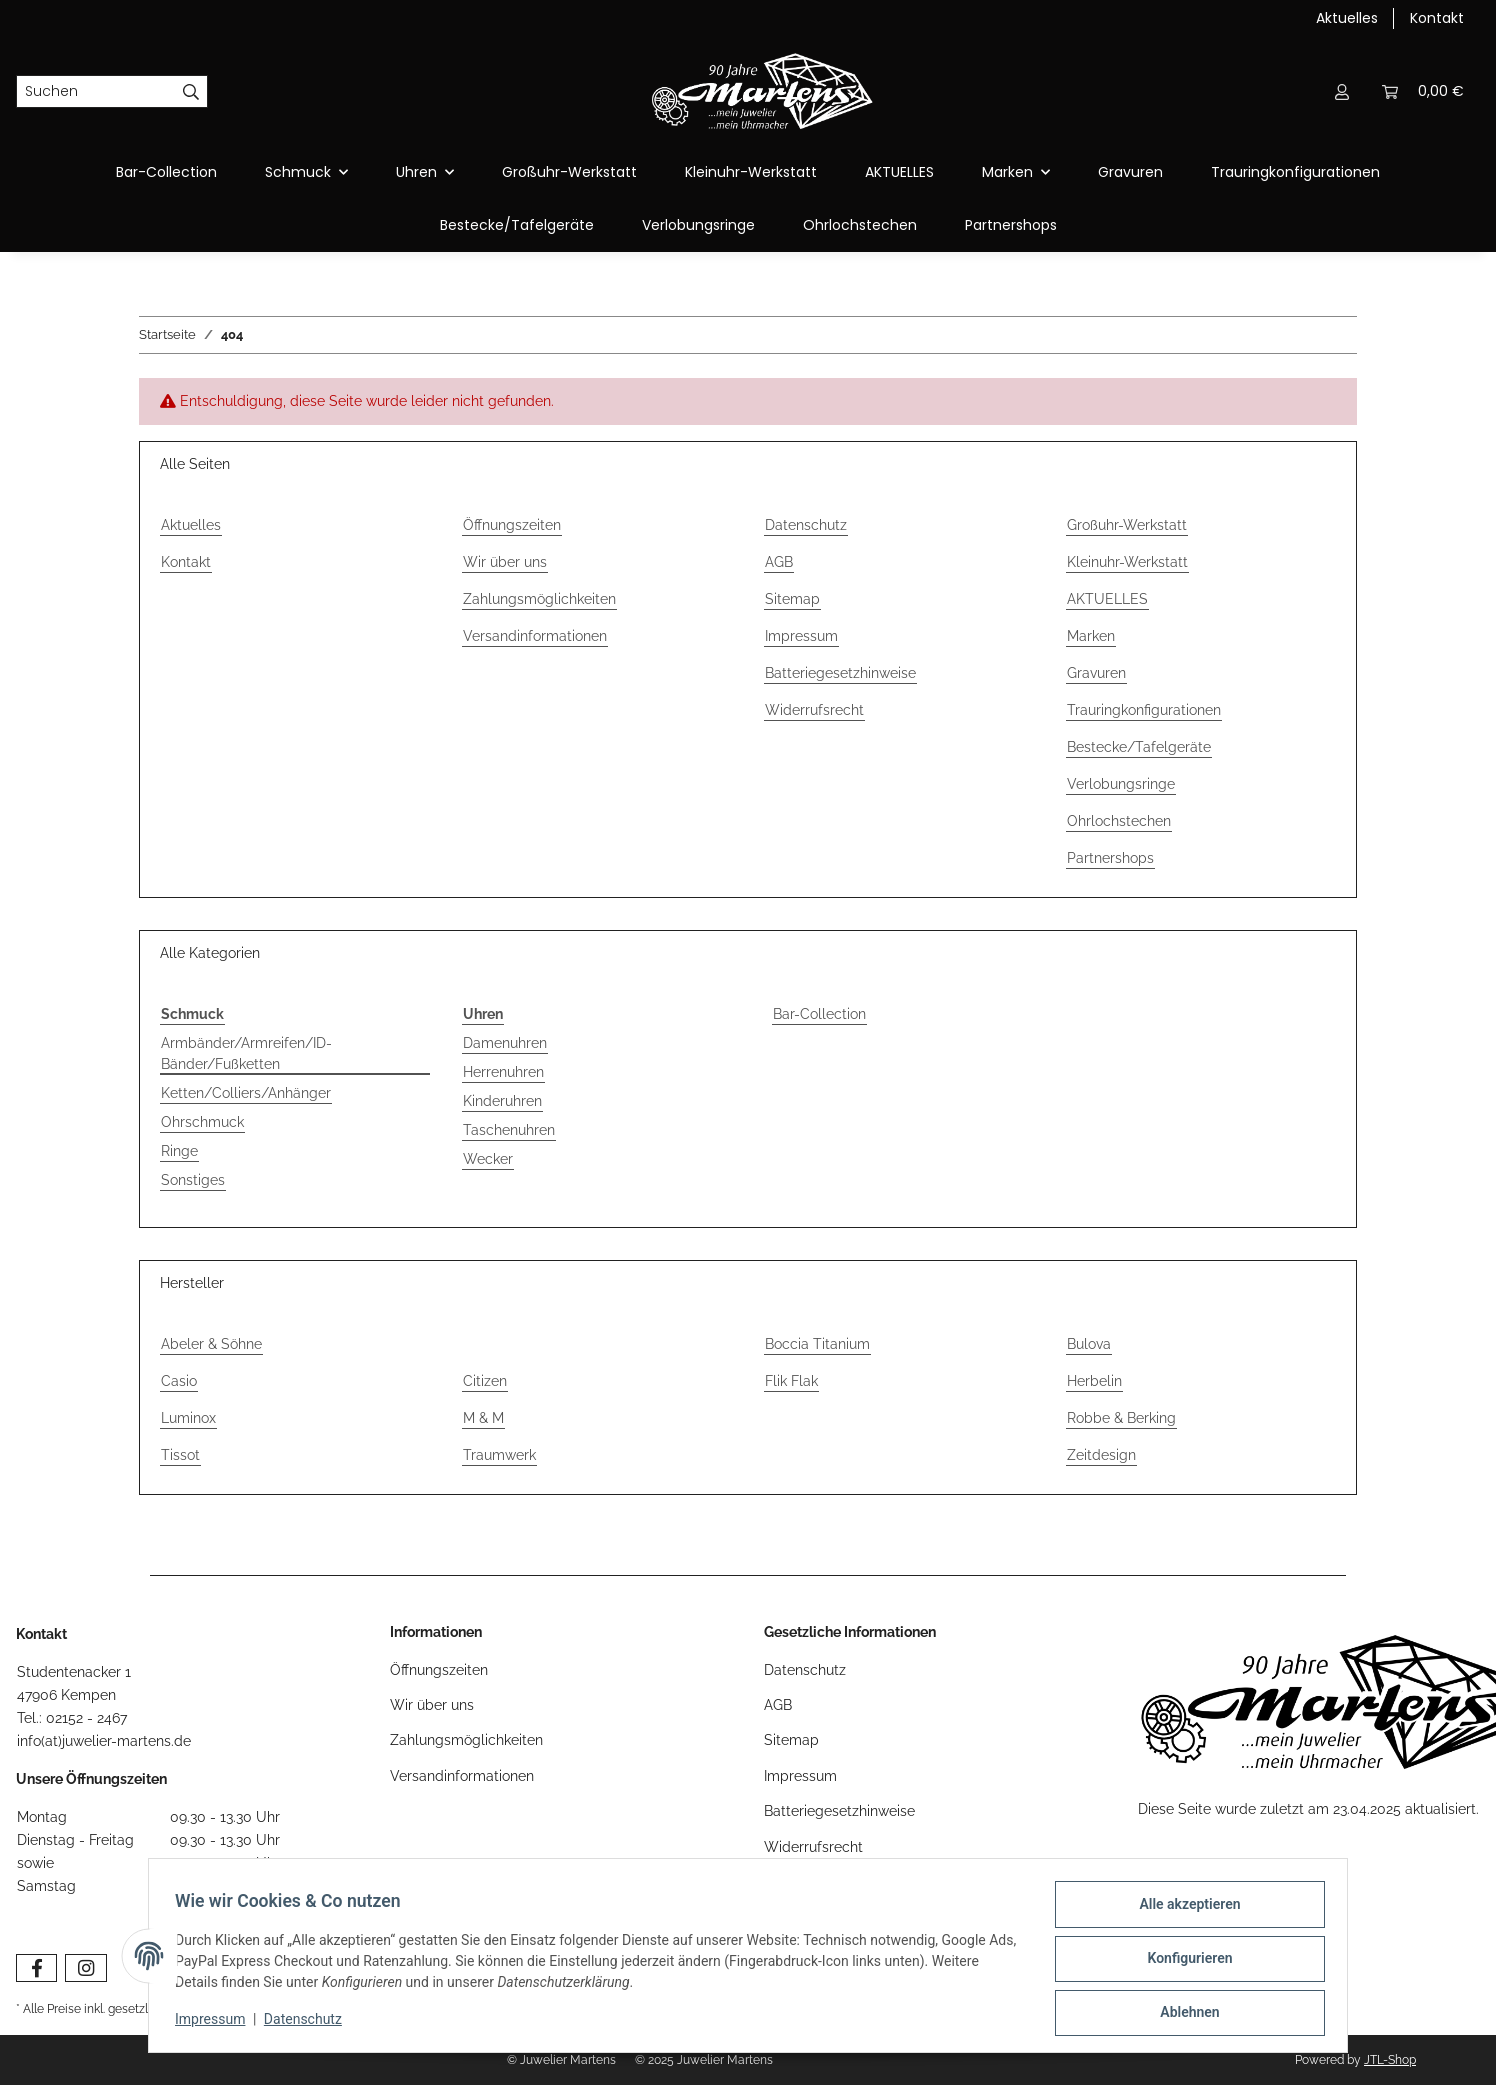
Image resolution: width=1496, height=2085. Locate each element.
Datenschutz (806, 525)
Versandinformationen (535, 636)
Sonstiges (193, 1180)
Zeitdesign (1101, 1455)
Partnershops (1011, 225)
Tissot (180, 1455)
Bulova (1089, 1344)
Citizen (485, 1381)
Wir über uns (505, 562)
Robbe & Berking (1121, 1418)
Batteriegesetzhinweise (840, 673)
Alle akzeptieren (1183, 1910)
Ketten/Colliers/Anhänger (246, 1093)
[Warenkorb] (1423, 91)
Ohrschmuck (202, 1122)
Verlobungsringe (698, 225)
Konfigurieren (1183, 1962)
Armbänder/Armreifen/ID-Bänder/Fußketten (246, 1053)
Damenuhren (505, 1043)
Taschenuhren (509, 1130)
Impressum (801, 636)
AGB (779, 562)
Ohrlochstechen (860, 225)
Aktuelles (1347, 18)
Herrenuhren (503, 1072)
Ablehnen (1183, 2014)
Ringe (179, 1151)
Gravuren (1130, 172)
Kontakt (1437, 18)
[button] (1342, 91)
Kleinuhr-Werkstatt (751, 172)
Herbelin (1094, 1381)
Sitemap (792, 599)
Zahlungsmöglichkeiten (539, 599)
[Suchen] (96, 92)
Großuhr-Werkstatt (569, 172)
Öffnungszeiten (512, 525)
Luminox (188, 1418)
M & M (483, 1418)
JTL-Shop (1390, 2060)
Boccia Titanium (817, 1344)
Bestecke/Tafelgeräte (517, 225)
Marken (1091, 636)
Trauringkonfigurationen (1295, 172)
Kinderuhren (502, 1101)
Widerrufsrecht (814, 710)
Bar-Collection (819, 1014)
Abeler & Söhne (211, 1344)
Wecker (488, 1159)
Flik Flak (791, 1381)
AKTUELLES (899, 172)
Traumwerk (499, 1455)
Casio (179, 1381)
